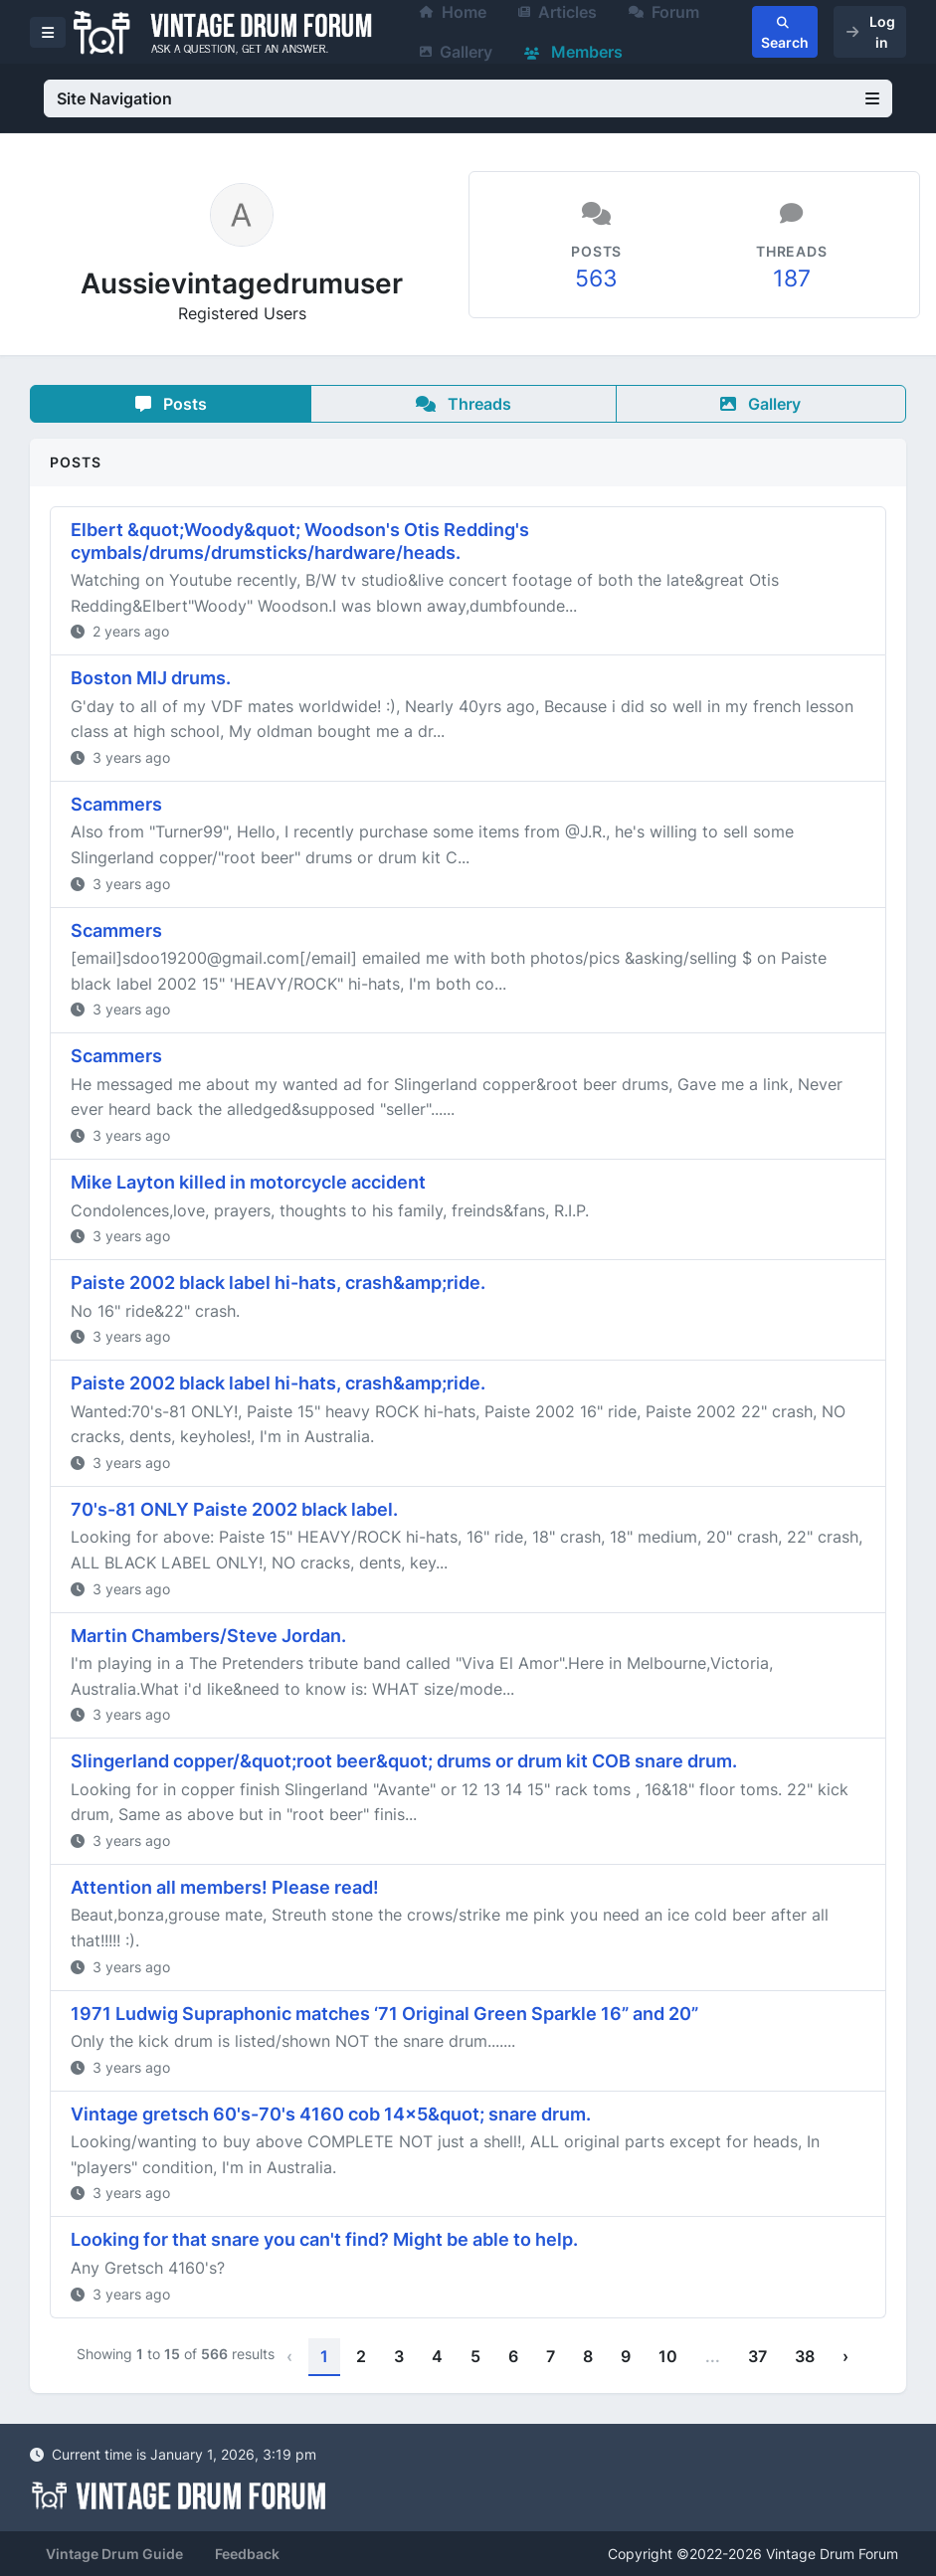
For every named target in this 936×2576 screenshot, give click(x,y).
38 (805, 2356)
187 (792, 278)
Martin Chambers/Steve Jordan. (208, 1635)
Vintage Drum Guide (114, 2553)
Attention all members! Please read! (225, 1887)
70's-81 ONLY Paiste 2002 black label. (234, 1509)
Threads (463, 404)
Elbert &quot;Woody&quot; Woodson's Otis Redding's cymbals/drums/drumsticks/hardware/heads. (300, 541)
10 (667, 2356)
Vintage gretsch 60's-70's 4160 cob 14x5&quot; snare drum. (331, 2114)
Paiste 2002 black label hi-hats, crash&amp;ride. (278, 1282)
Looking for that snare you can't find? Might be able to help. (324, 2239)
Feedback (247, 2553)
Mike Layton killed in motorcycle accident (248, 1182)
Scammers (116, 804)
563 (596, 278)
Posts (171, 404)
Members (573, 52)
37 (757, 2356)
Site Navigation (468, 98)
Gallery (456, 52)
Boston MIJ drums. (151, 677)
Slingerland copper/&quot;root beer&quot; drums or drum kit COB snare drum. (404, 1760)
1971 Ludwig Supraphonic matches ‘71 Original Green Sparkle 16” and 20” (384, 2013)
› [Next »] (845, 2356)
